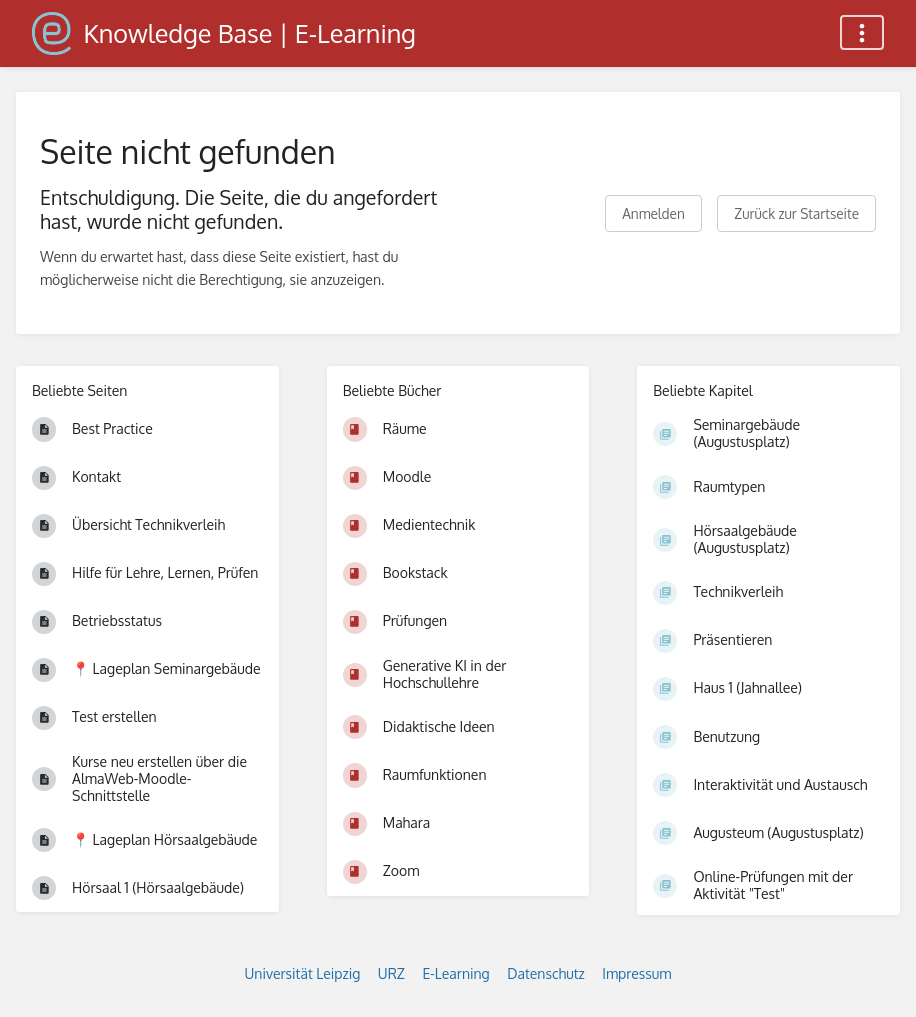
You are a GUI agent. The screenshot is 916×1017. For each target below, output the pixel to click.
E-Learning (455, 973)
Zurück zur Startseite (796, 213)
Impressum (636, 973)
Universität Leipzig (303, 973)
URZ (391, 973)
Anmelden (653, 213)
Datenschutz (546, 973)
